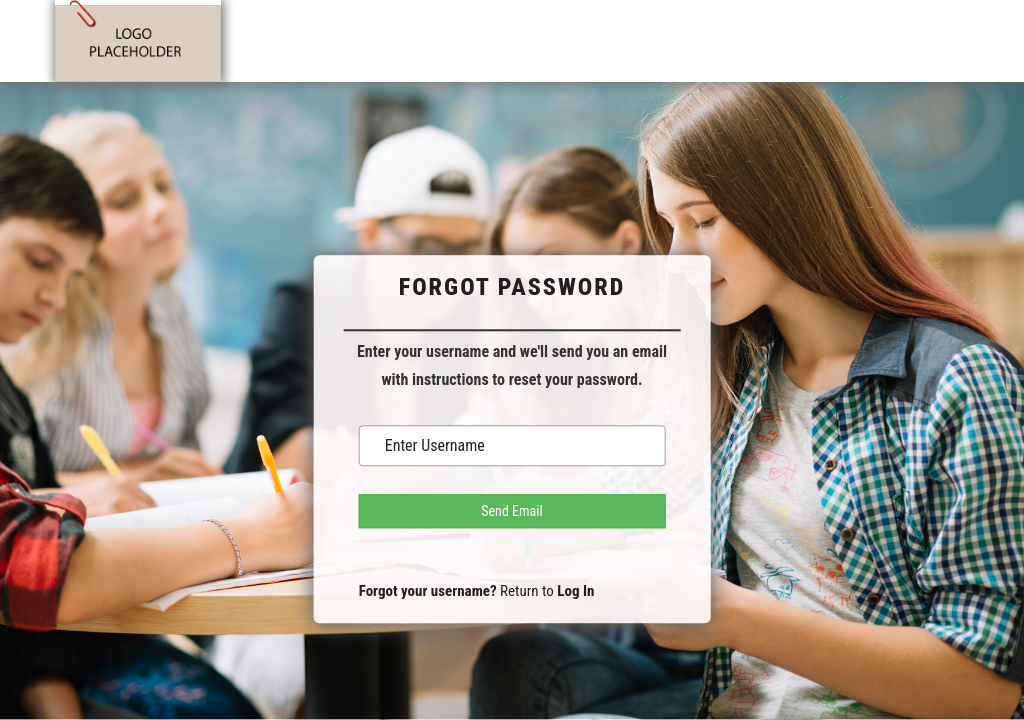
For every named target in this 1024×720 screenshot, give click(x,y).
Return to (547, 591)
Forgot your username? (428, 591)
